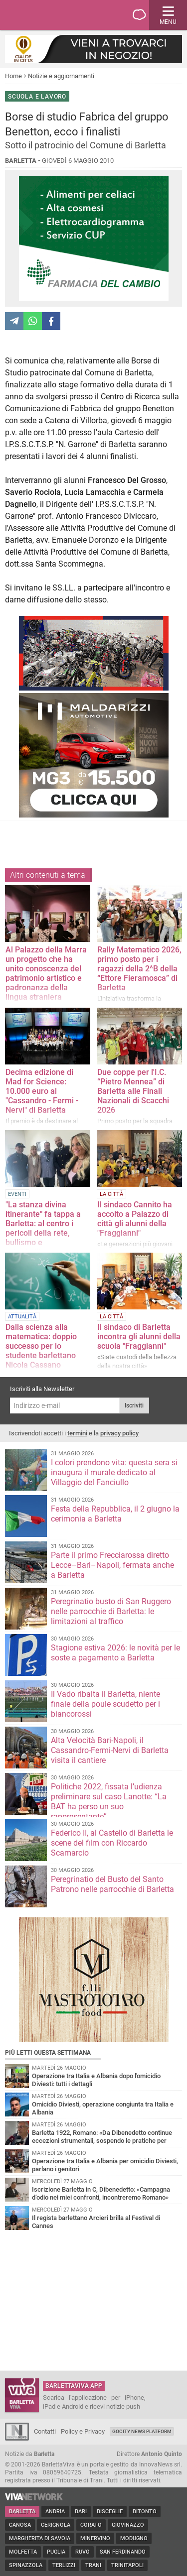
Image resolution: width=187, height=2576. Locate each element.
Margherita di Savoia (39, 2538)
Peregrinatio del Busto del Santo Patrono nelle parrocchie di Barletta (112, 1884)
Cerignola (55, 2525)
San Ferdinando (123, 2552)
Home (13, 76)
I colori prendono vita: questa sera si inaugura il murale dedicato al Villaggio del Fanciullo (114, 1472)
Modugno (134, 2538)
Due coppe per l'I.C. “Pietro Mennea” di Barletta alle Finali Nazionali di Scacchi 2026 (133, 1091)
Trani (93, 2565)
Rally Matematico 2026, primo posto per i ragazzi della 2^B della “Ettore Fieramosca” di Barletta (139, 968)
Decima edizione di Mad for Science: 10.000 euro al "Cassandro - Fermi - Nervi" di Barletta (41, 1091)
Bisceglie (110, 2511)
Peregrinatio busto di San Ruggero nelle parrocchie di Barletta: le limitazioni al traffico (111, 1611)
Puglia (56, 2552)
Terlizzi (63, 2565)
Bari (81, 2511)
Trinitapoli (127, 2565)
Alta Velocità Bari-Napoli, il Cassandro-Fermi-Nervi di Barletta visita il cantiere (110, 1750)
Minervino (95, 2538)
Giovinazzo (128, 2525)
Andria (55, 2511)
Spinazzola (25, 2565)
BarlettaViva (56, 15)
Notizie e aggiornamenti (61, 76)
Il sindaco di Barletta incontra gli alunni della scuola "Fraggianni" (139, 1336)
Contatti (45, 2431)
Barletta (22, 2511)
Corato (91, 2525)
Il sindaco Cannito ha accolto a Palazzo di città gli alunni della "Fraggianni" (134, 1219)
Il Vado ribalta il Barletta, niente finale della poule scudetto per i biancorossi (105, 1704)
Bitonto (145, 2511)
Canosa (20, 2525)
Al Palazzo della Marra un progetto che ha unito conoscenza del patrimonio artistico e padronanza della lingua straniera (46, 973)
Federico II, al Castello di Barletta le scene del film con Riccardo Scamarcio (112, 1843)
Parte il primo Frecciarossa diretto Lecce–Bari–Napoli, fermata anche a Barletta (112, 1565)
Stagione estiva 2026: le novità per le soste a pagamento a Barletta (115, 1652)
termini (77, 1433)
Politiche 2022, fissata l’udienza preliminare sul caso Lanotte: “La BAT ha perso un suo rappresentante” (109, 1801)
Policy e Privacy (83, 2431)
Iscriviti (134, 1405)
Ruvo (82, 2552)
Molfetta (23, 2552)
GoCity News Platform (142, 2431)
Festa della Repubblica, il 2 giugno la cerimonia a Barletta (115, 1513)
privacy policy (119, 1433)
